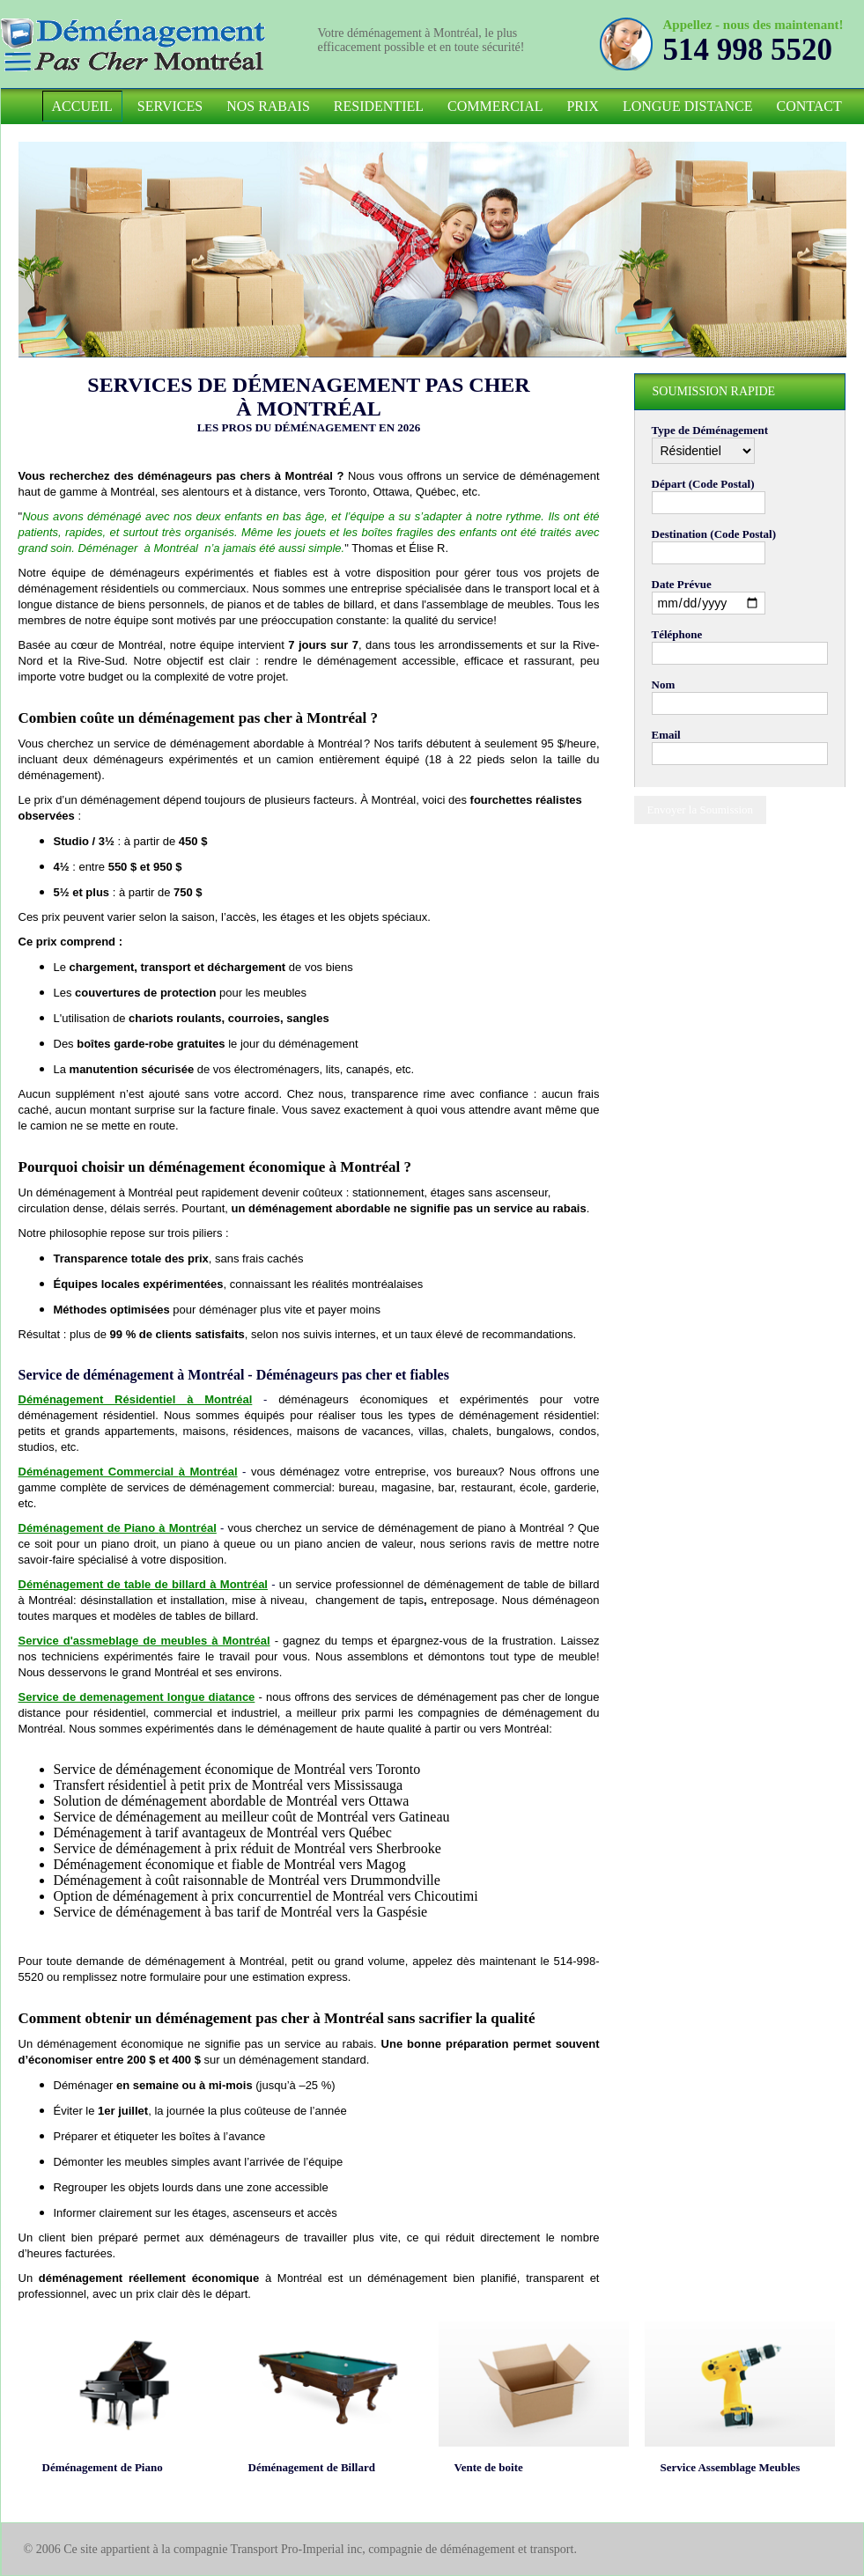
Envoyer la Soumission (700, 809)
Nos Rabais (268, 106)
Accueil (82, 106)
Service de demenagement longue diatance (136, 1697)
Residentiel (379, 106)
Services (170, 106)
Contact (809, 106)
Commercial (495, 106)
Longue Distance (688, 106)
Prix (582, 106)
